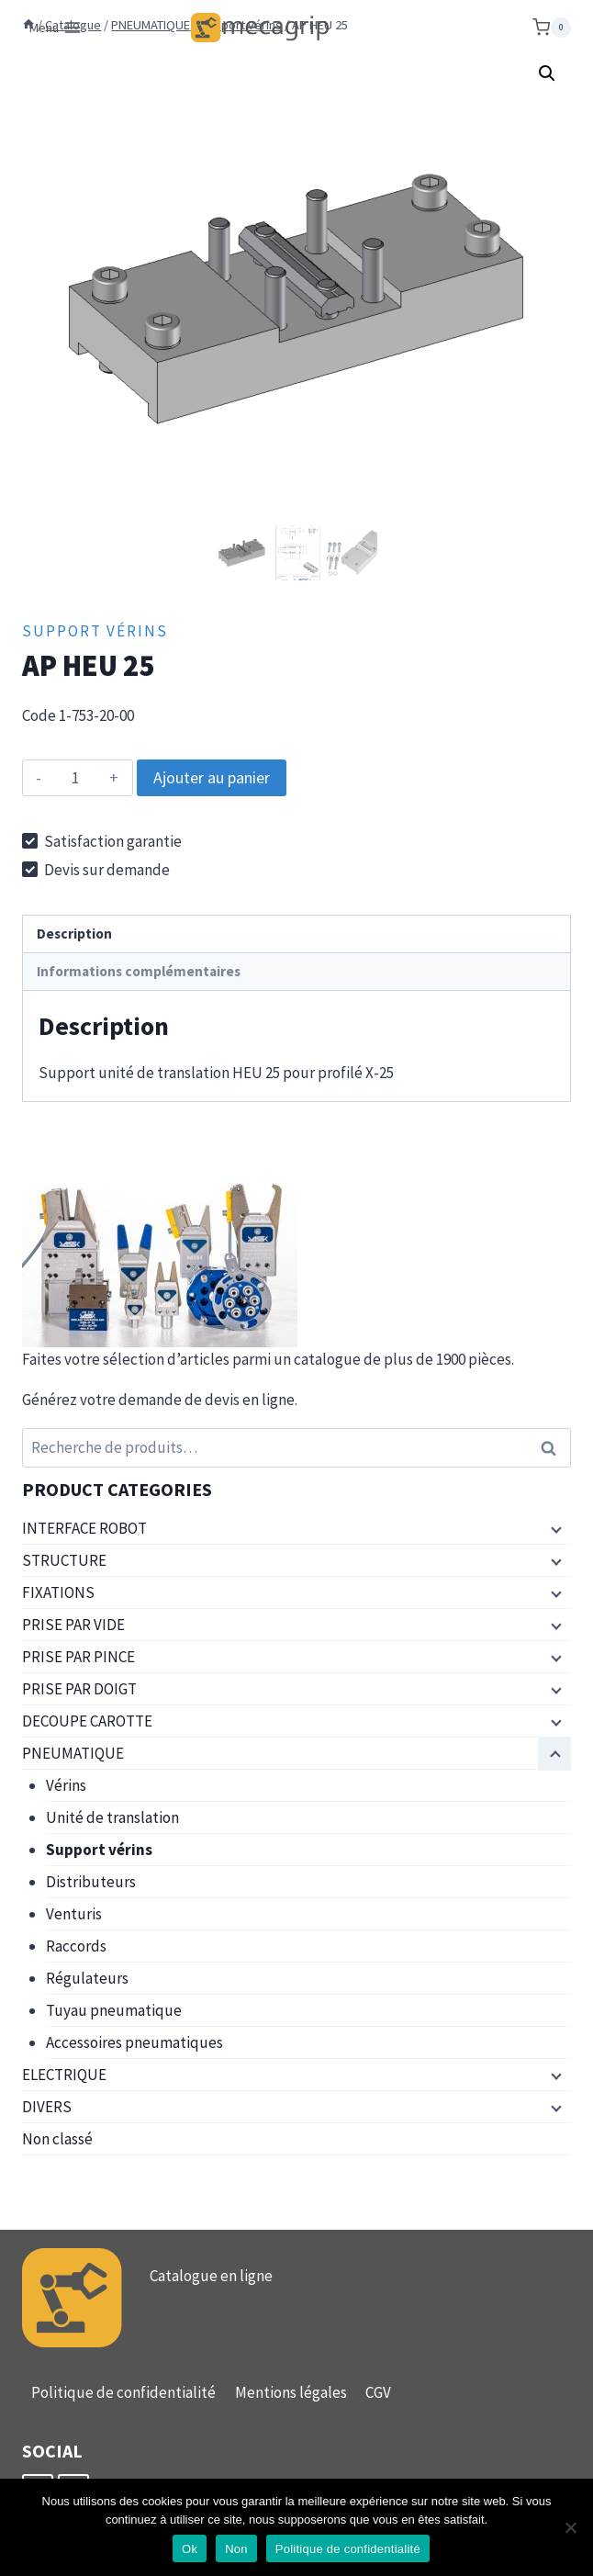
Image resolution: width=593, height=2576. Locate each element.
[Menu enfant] (554, 1529)
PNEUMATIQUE (73, 1753)
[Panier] (551, 27)
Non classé (57, 2139)
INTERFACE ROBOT (84, 1528)
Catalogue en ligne (211, 2276)
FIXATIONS (58, 1592)
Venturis (74, 1914)
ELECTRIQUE (64, 2074)
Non (236, 2549)
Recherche (553, 1447)
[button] (547, 73)
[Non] (570, 2527)
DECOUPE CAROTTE (87, 1721)
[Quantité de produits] (76, 777)
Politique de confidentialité (123, 2392)
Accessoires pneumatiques (134, 2042)
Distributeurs (91, 1882)
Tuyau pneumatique (114, 2010)
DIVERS (47, 2107)
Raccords (76, 1946)
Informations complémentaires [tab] (139, 971)
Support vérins (95, 631)
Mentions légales (291, 2392)
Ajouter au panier (211, 777)
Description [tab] (74, 933)
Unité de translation (112, 1817)
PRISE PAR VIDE (73, 1624)
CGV (378, 2392)
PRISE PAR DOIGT (79, 1689)
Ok (189, 2549)
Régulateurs (87, 1978)
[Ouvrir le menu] (56, 27)
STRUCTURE (64, 1560)
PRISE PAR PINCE (78, 1657)
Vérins (66, 1785)
